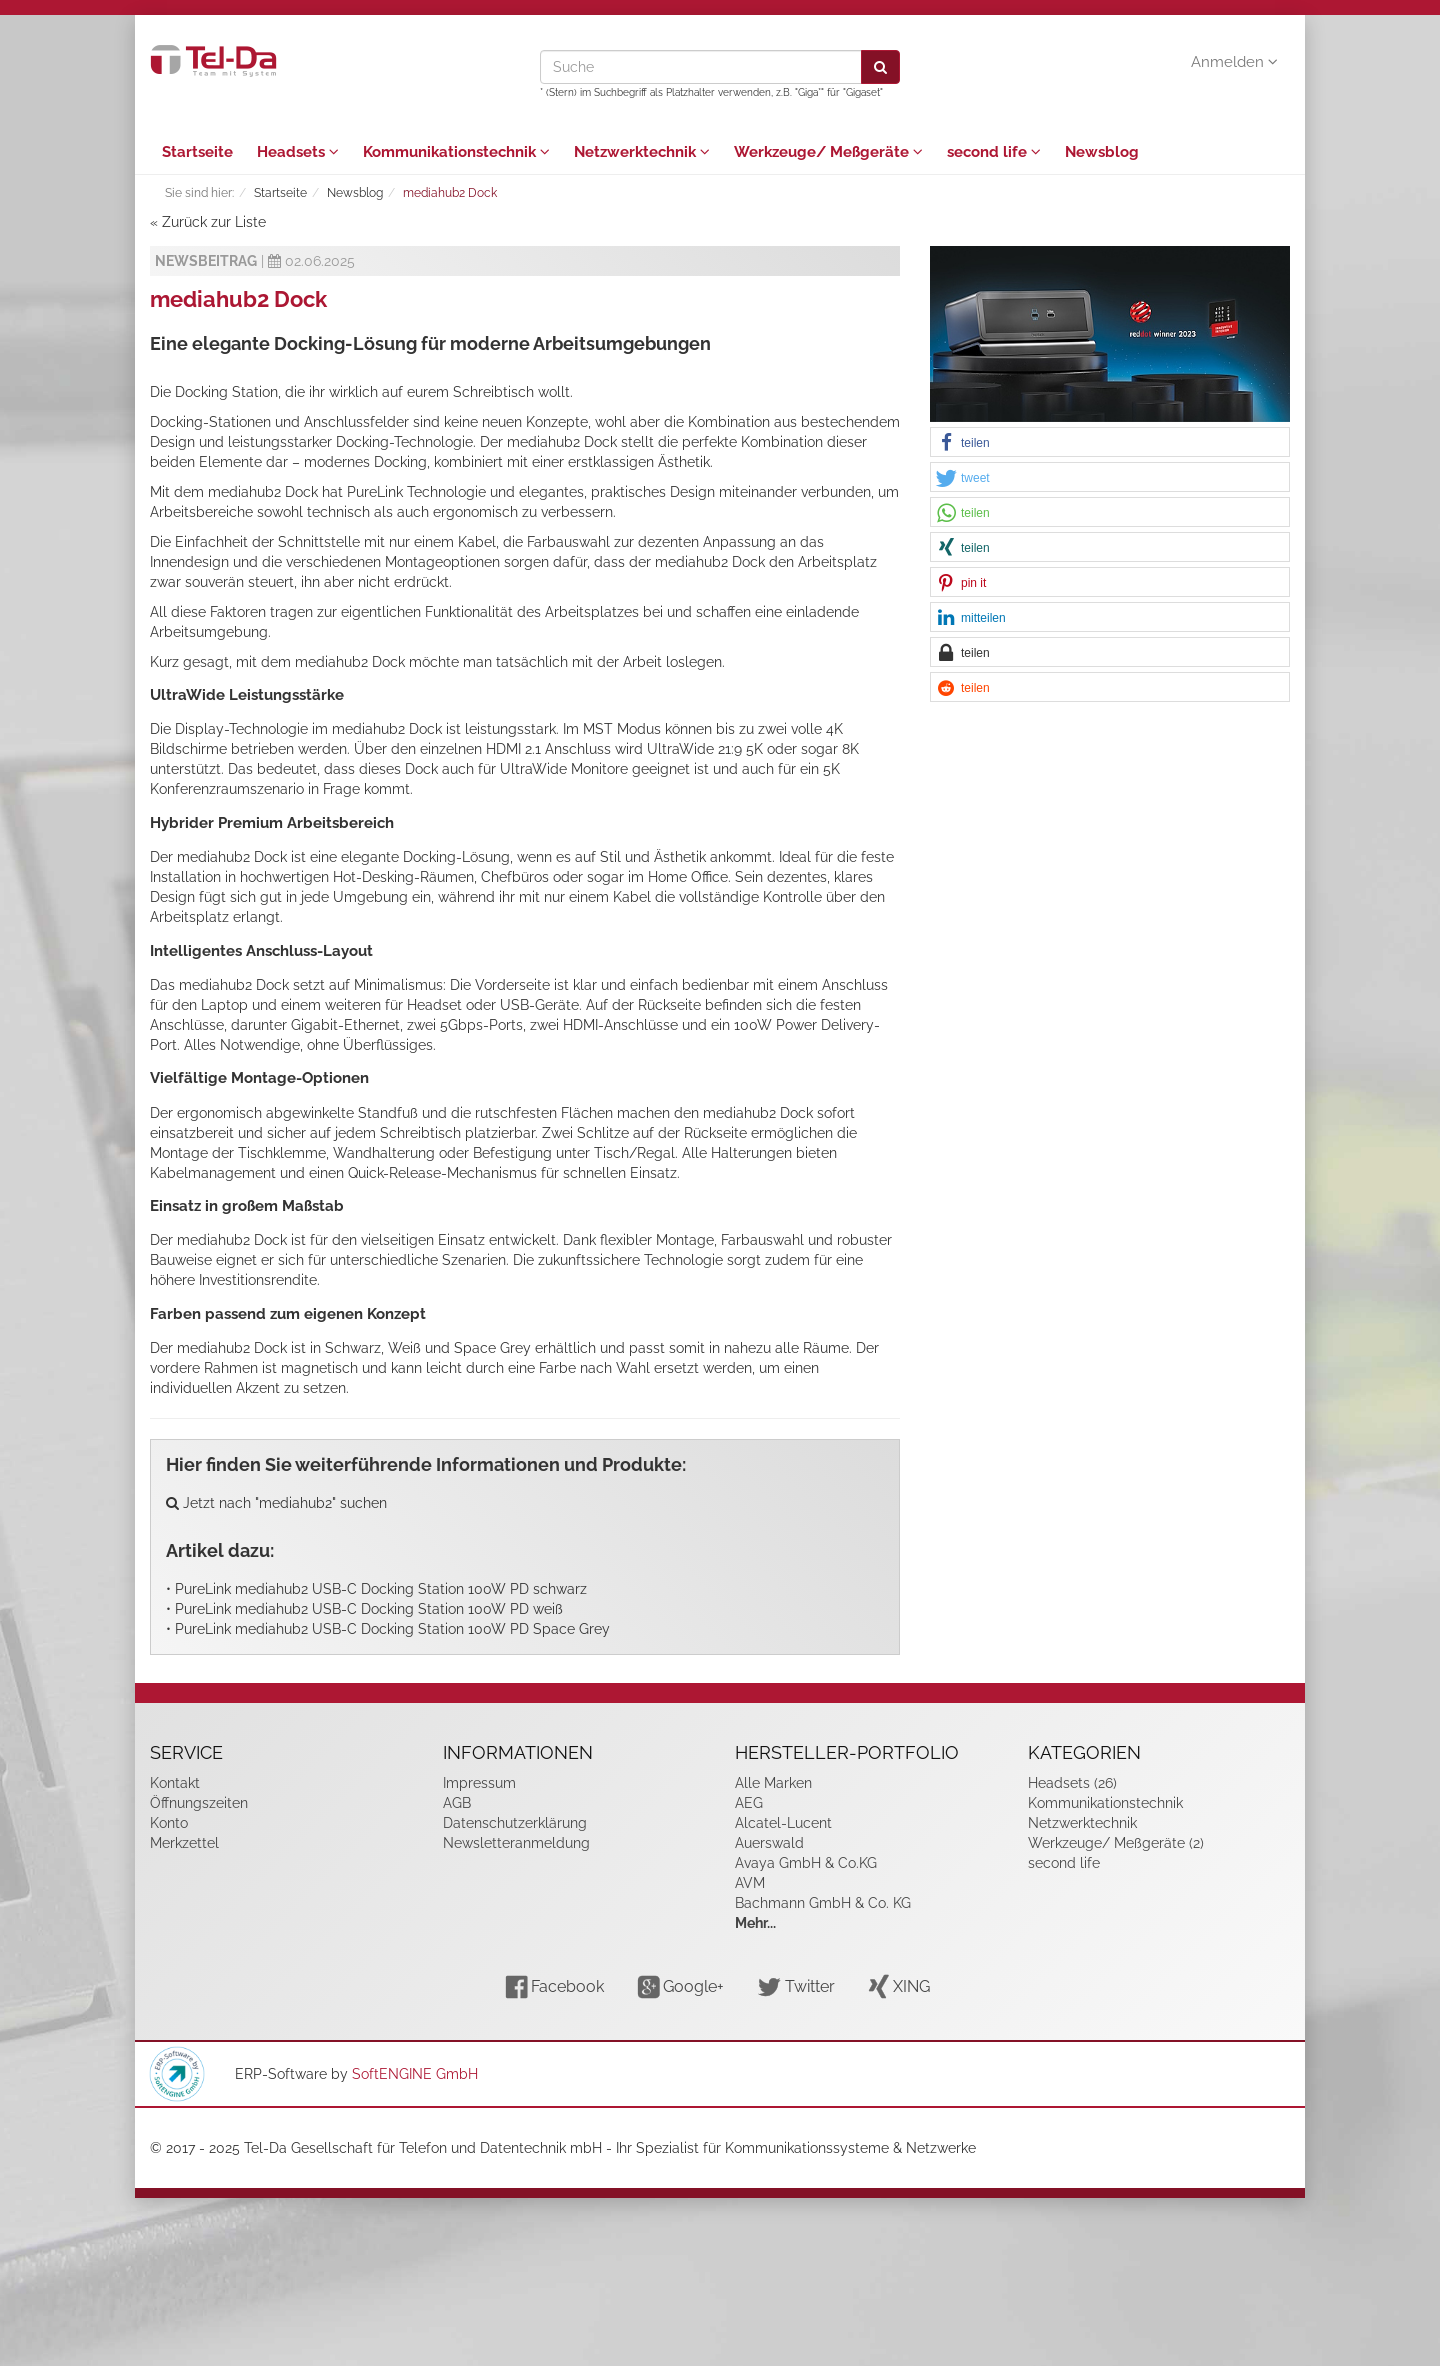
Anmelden (1234, 62)
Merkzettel (184, 1843)
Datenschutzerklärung (515, 1823)
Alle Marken (773, 1783)
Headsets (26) (1072, 1783)
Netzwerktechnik (642, 152)
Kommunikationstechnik (456, 152)
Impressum (479, 1783)
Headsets (298, 152)
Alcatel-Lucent (783, 1823)
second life (994, 152)
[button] (1110, 443)
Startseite (197, 152)
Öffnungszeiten (199, 1803)
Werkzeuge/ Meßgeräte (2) (1116, 1843)
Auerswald (769, 1843)
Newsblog (1102, 152)
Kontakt (175, 1783)
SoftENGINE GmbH (415, 2074)
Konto (169, 1823)
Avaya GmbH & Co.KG (806, 1863)
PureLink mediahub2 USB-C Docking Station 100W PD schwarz (381, 1589)
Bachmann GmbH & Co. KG (823, 1903)
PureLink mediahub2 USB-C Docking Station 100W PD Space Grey (392, 1629)
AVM (750, 1883)
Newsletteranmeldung (516, 1843)
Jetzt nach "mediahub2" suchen (276, 1503)
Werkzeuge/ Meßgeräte (828, 152)
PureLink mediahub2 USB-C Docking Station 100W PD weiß (369, 1609)
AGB (457, 1803)
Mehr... (755, 1923)
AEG (749, 1803)
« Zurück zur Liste (208, 222)
